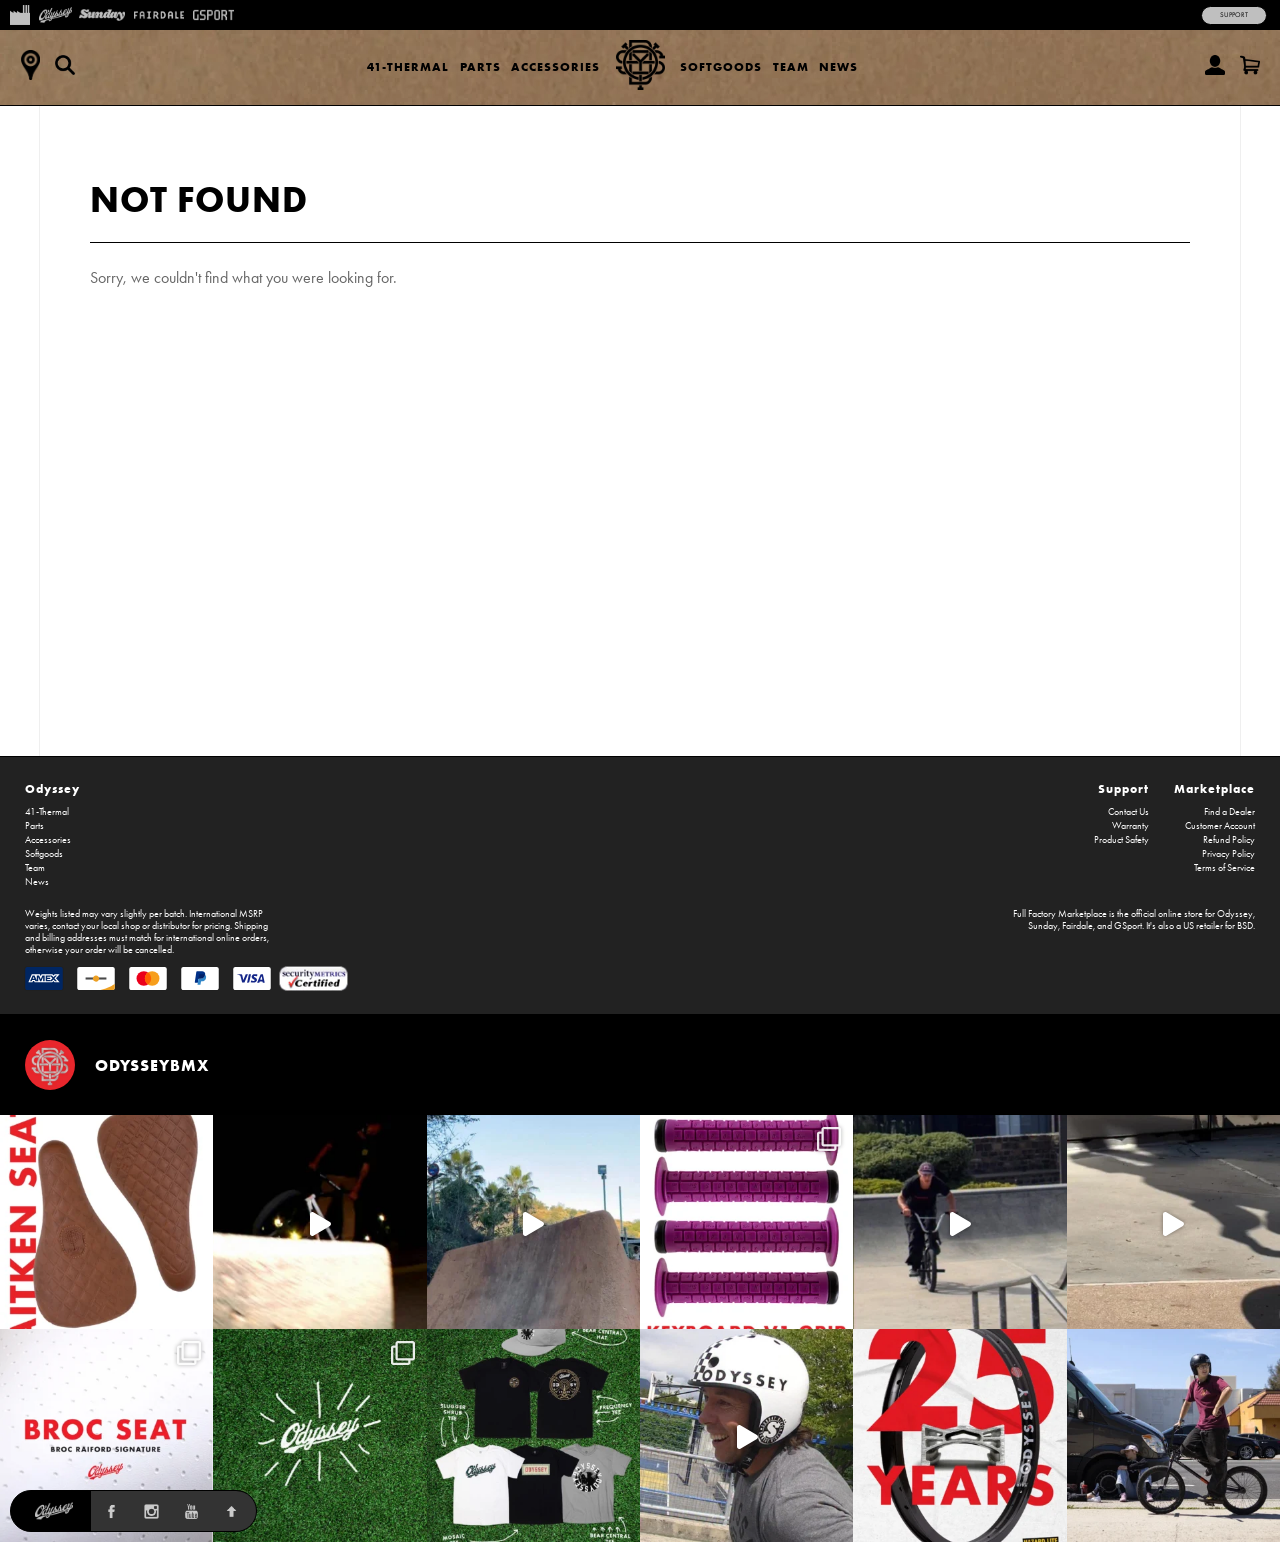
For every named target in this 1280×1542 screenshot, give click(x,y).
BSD (1245, 926)
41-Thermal (408, 66)
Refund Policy (1229, 840)
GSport (1128, 926)
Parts (480, 66)
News (838, 66)
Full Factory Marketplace (1060, 914)
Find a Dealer (1229, 812)
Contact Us (1128, 812)
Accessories (555, 66)
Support (1234, 15)
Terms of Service (1224, 868)
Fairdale (1077, 926)
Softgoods (721, 66)
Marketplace (1214, 788)
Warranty (1130, 826)
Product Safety (1121, 840)
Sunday (1043, 926)
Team (791, 66)
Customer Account (1220, 826)
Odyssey (52, 788)
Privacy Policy (1228, 854)
